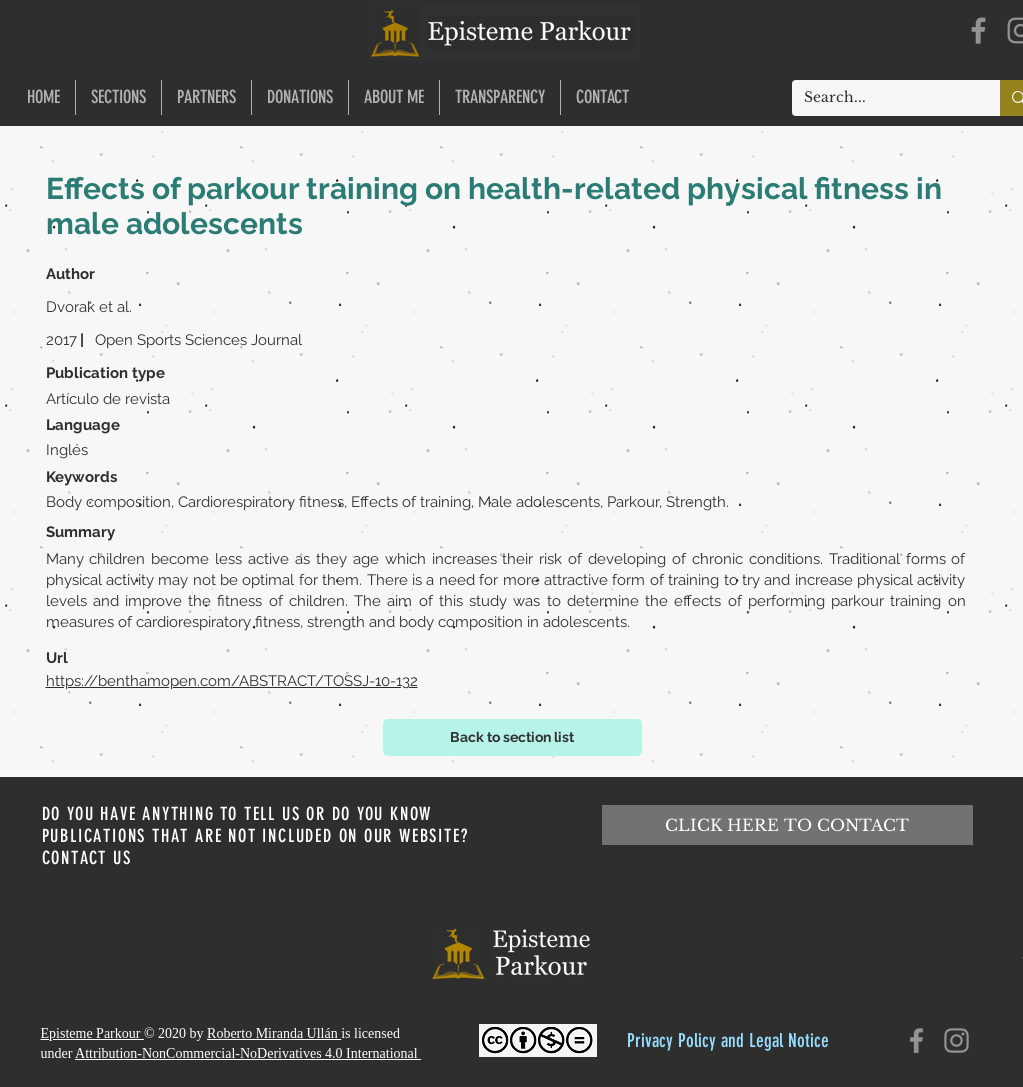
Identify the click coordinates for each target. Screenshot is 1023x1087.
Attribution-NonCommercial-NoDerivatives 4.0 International (248, 1053)
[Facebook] (978, 30)
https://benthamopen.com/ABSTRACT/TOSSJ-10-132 (232, 681)
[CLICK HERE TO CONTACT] (787, 825)
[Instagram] (956, 1040)
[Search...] (881, 98)
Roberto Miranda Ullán (274, 1033)
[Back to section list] (512, 737)
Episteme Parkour (92, 1033)
